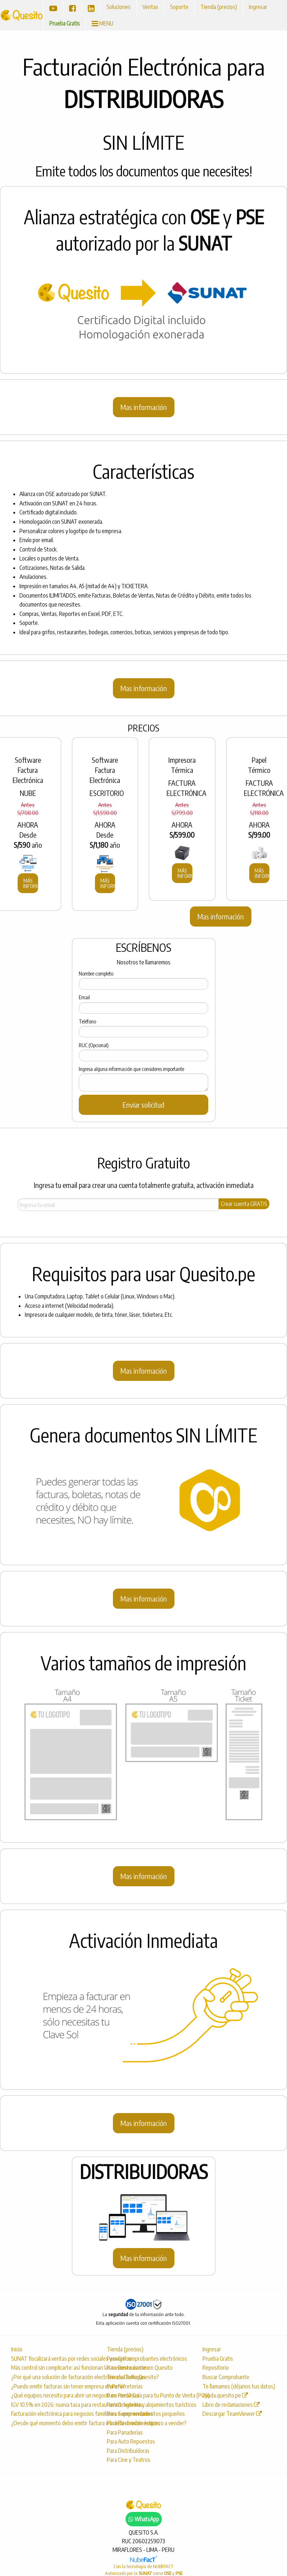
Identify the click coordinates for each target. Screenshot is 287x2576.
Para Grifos (119, 2358)
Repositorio (215, 2367)
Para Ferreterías (125, 2386)
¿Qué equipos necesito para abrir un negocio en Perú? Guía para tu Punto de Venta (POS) (50, 2395)
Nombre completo (96, 973)
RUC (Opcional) (94, 1045)
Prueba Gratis (64, 23)
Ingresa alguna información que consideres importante (131, 1069)
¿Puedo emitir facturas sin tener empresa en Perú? (50, 2386)
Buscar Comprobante (225, 2377)
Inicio (16, 2349)
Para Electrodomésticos (133, 2423)
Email (84, 997)
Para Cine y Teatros (128, 2459)
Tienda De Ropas (126, 2377)
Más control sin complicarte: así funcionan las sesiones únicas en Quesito (50, 2367)
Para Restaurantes (128, 2367)
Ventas (150, 6)
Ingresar (258, 6)
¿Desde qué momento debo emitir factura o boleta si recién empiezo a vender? (50, 2423)
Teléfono (87, 1021)
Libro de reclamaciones (231, 2404)
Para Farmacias (123, 2395)
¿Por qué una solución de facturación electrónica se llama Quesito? (50, 2377)
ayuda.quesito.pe (225, 2395)
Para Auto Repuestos (131, 2441)
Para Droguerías (125, 2404)
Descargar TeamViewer (232, 2413)
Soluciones (118, 6)
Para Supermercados (130, 2413)
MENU (102, 23)
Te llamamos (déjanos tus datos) (238, 2386)
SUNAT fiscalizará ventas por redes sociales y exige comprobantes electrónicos (50, 2358)
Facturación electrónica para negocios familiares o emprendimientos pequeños (50, 2413)
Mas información (143, 406)
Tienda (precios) (218, 6)
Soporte (179, 6)
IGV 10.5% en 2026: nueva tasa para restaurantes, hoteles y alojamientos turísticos (50, 2404)
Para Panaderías (125, 2432)
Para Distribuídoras (128, 2450)
